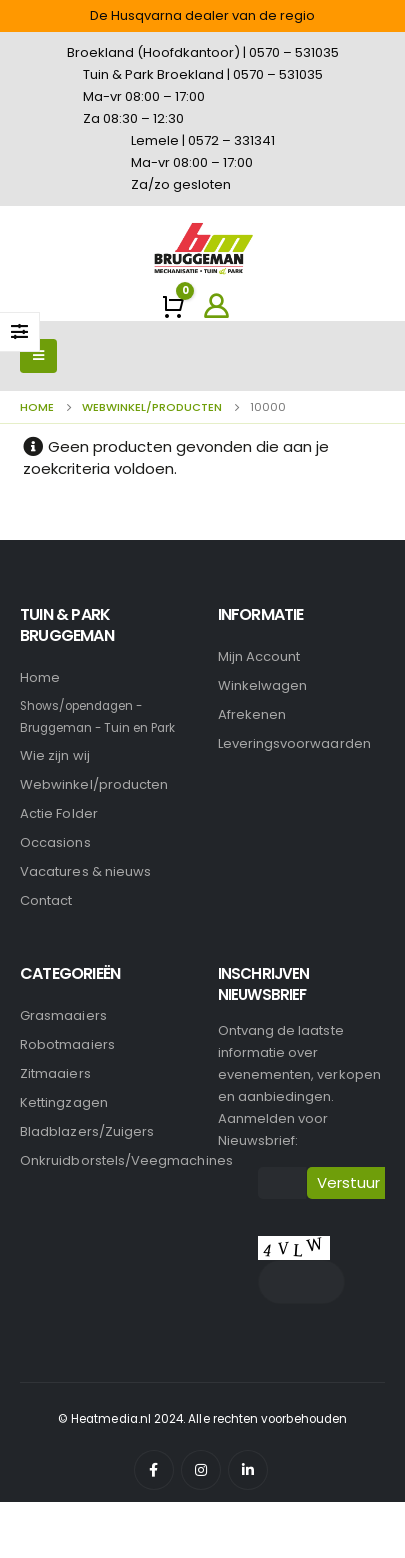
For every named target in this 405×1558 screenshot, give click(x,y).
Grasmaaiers (63, 1015)
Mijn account (259, 656)
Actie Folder (59, 813)
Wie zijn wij (55, 755)
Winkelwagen (263, 685)
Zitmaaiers (55, 1073)
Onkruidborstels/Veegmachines (126, 1160)
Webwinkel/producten (94, 784)
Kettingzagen (64, 1102)
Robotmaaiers (67, 1044)
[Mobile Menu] (38, 356)
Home (40, 677)
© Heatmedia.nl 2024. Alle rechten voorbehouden (202, 1419)
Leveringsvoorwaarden (294, 743)
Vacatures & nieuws (85, 871)
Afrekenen (252, 714)
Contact (46, 900)
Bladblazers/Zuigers (87, 1131)
